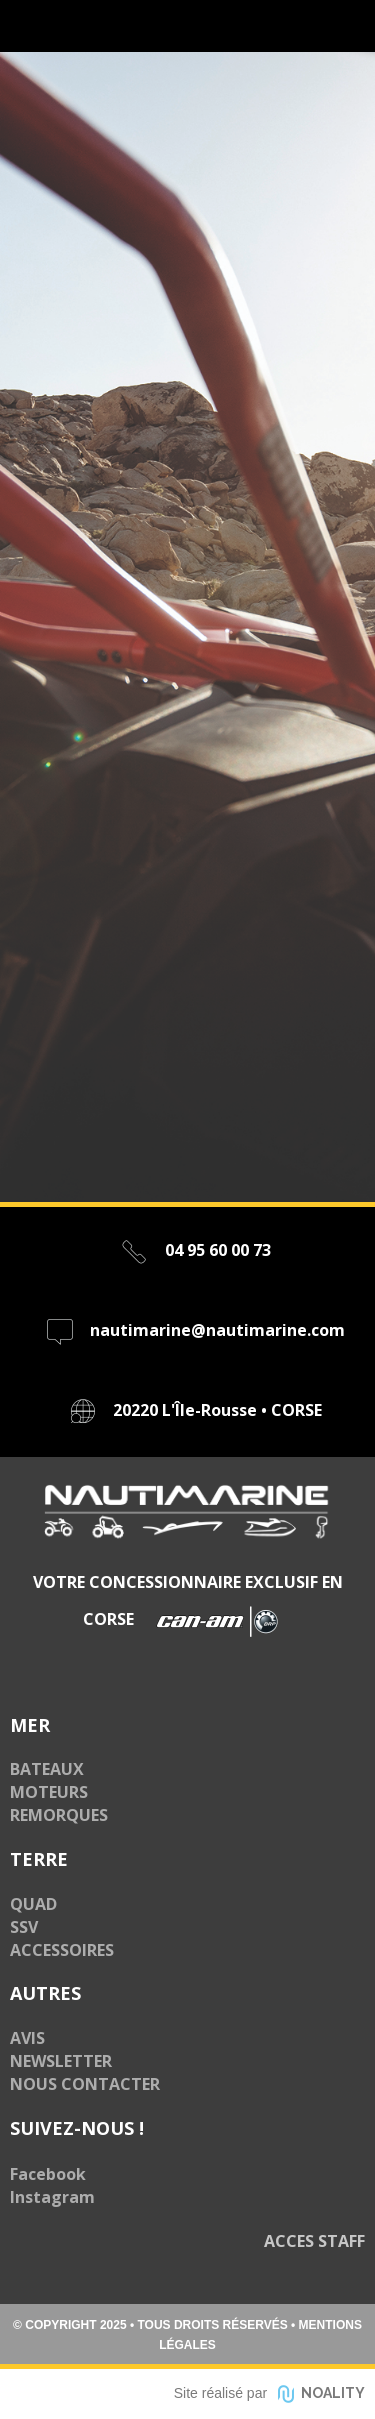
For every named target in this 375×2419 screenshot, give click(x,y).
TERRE (39, 1859)
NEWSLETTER (61, 2061)
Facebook (48, 2174)
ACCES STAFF (314, 2241)
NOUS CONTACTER (85, 2084)
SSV (24, 1927)
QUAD (33, 1904)
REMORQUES (59, 1815)
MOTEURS (49, 1792)
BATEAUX (47, 1769)
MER (30, 1725)
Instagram (52, 2197)
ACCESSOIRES (62, 1950)
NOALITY (333, 2393)
